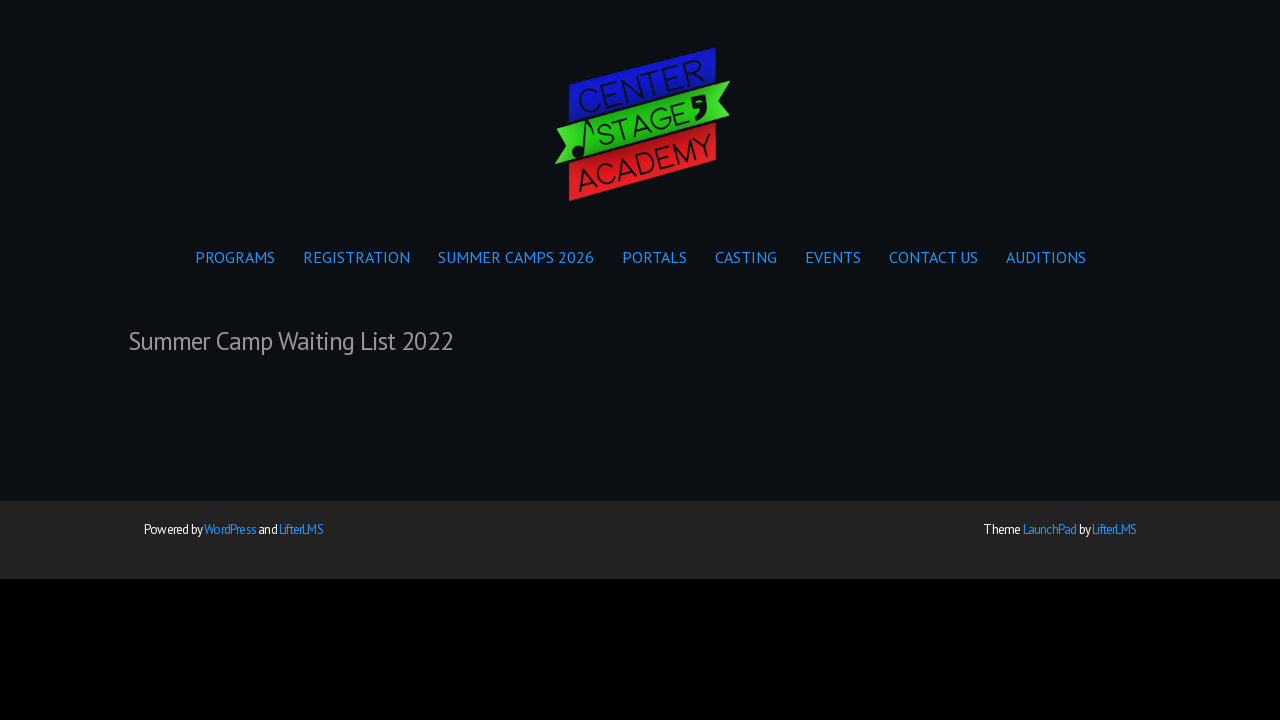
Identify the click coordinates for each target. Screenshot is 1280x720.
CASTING (746, 257)
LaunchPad (1050, 529)
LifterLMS (301, 529)
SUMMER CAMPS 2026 (516, 257)
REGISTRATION (356, 257)
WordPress (230, 529)
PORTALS (654, 257)
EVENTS (833, 257)
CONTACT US (933, 257)
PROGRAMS (235, 257)
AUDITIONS (1046, 257)
